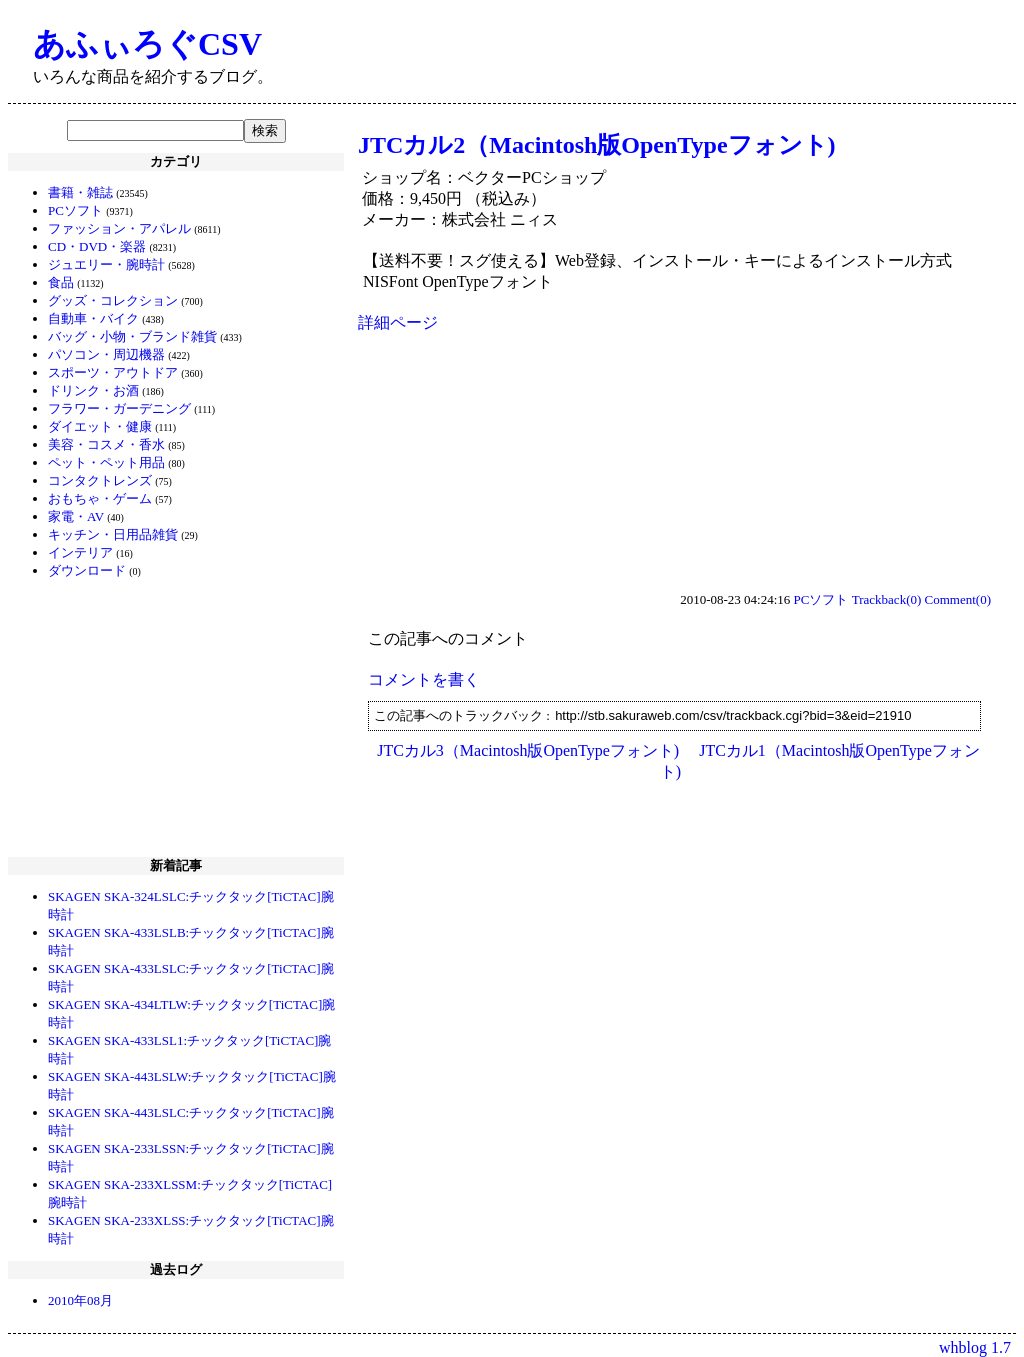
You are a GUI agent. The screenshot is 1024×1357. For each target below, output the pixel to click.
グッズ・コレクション (113, 300)
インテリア (80, 552)
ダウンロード (87, 570)
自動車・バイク (93, 318)
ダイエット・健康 (100, 426)
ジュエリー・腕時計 (106, 264)
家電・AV (76, 516)
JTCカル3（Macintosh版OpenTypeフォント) (528, 750)
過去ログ (176, 1269)
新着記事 (176, 865)
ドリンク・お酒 (93, 390)
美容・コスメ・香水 (106, 444)
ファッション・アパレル (119, 228)
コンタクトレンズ (100, 480)
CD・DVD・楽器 (97, 246)
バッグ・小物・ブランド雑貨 (132, 336)
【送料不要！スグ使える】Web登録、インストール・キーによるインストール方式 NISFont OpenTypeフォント (665, 271)
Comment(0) (958, 599)
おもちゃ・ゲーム (100, 498)
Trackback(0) (887, 599)
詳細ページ (398, 322)
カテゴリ (176, 161)
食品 (61, 282)
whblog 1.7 (975, 1347)
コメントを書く (424, 679)
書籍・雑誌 (80, 192)
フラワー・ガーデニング (119, 408)
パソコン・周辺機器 (106, 354)
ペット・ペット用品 (106, 462)
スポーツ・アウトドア (113, 372)
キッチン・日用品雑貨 (113, 534)
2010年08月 (80, 1300)
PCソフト (75, 210)
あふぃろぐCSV (147, 44)
